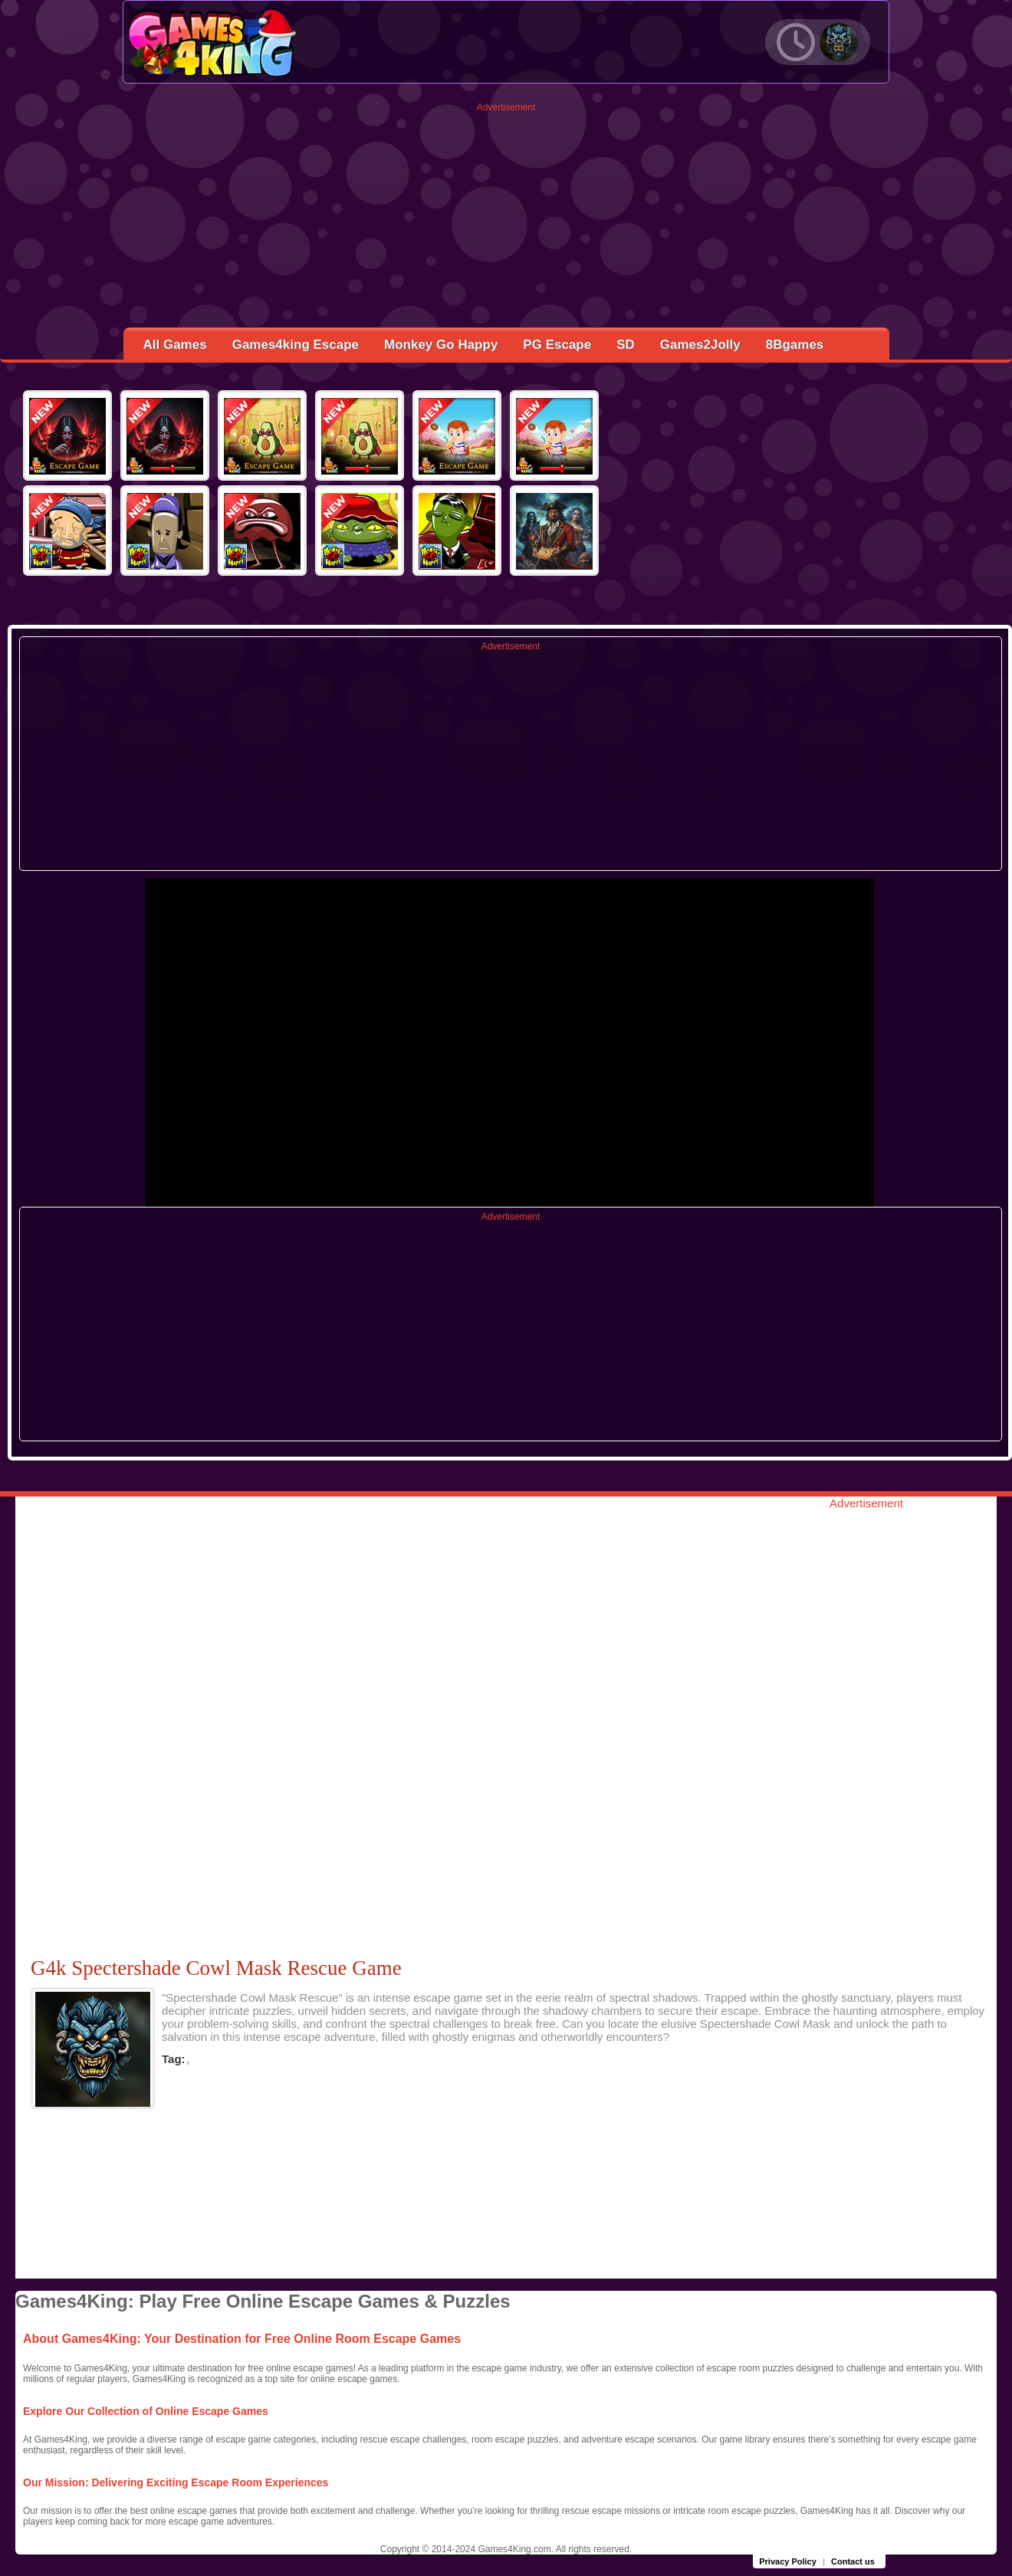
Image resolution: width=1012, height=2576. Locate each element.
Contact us (853, 2561)
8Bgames (795, 344)
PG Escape (557, 344)
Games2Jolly (700, 344)
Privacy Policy (787, 2561)
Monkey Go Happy (441, 344)
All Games (175, 344)
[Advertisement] (506, 220)
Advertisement (506, 107)
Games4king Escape (295, 344)
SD (625, 344)
